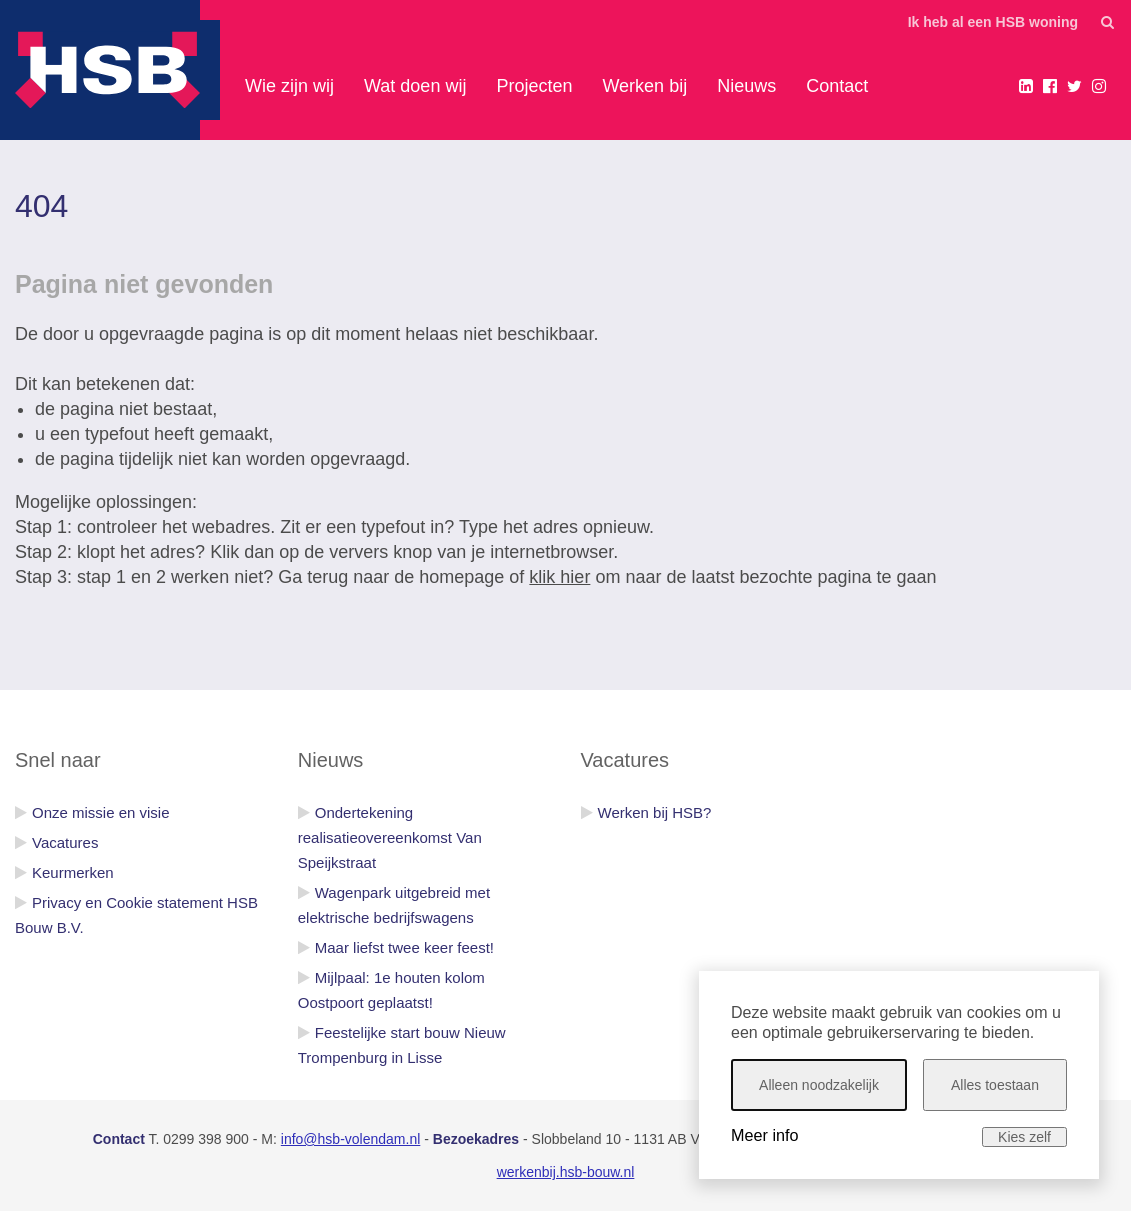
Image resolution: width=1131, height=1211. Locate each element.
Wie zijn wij (289, 86)
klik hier (559, 577)
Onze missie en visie (101, 812)
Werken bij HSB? (655, 812)
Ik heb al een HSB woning (993, 22)
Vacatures (65, 842)
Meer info (764, 1135)
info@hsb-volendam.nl (351, 1139)
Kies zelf (1024, 1137)
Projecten (534, 86)
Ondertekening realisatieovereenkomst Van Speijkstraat (390, 837)
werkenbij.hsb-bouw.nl (566, 1172)
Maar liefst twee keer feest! (404, 947)
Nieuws (746, 86)
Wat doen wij (415, 86)
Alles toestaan (995, 1085)
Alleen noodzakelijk (819, 1085)
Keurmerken (73, 872)
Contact (837, 86)
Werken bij (644, 86)
